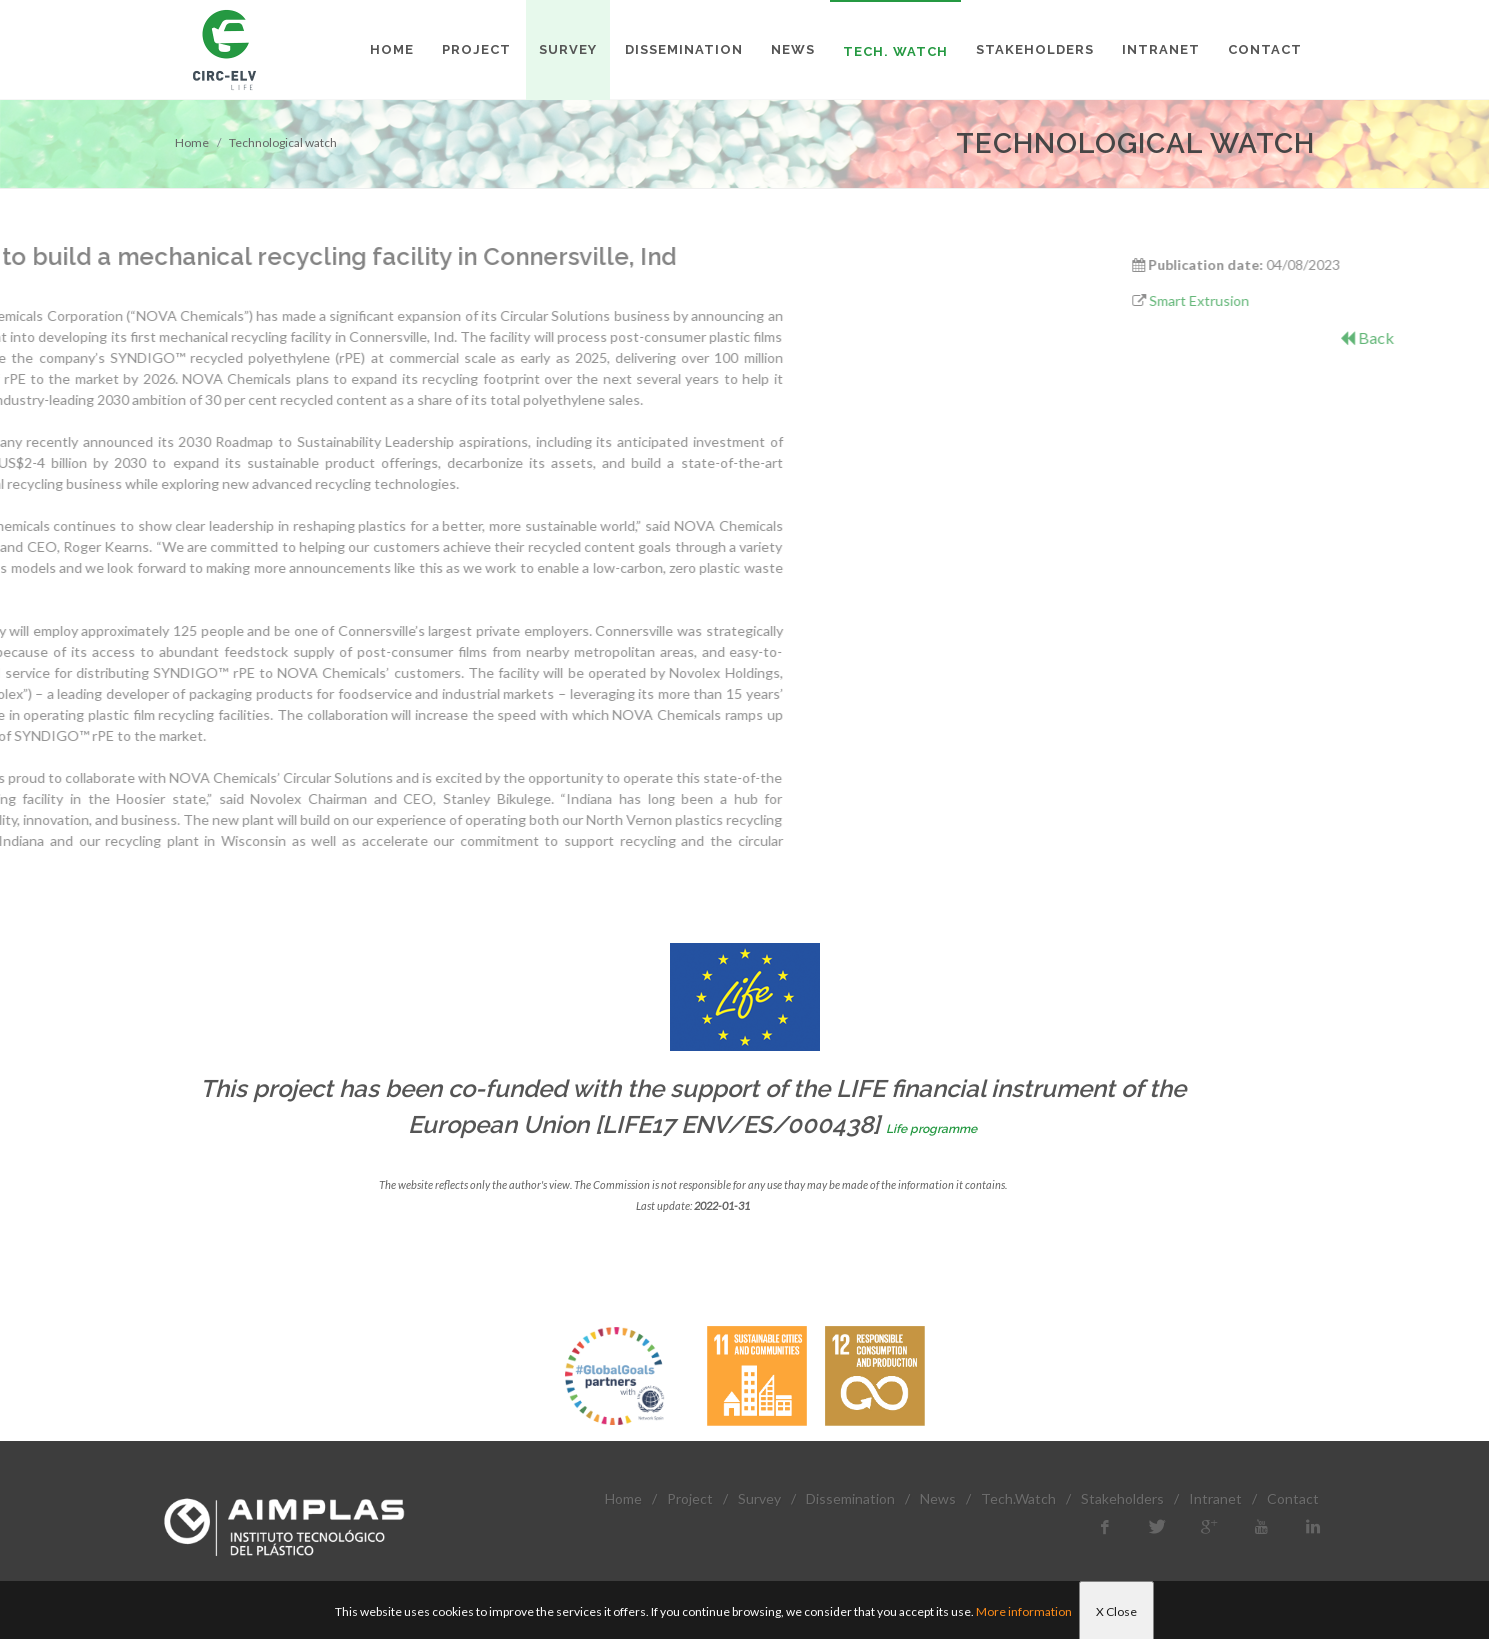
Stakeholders (1122, 1498)
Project (690, 1498)
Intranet (1215, 1498)
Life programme (931, 1129)
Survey (759, 1498)
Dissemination (850, 1498)
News (938, 1498)
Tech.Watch (1018, 1498)
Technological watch (283, 142)
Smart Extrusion (1292, 300)
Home (192, 142)
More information (1024, 1611)
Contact (1293, 1498)
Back (1461, 337)
